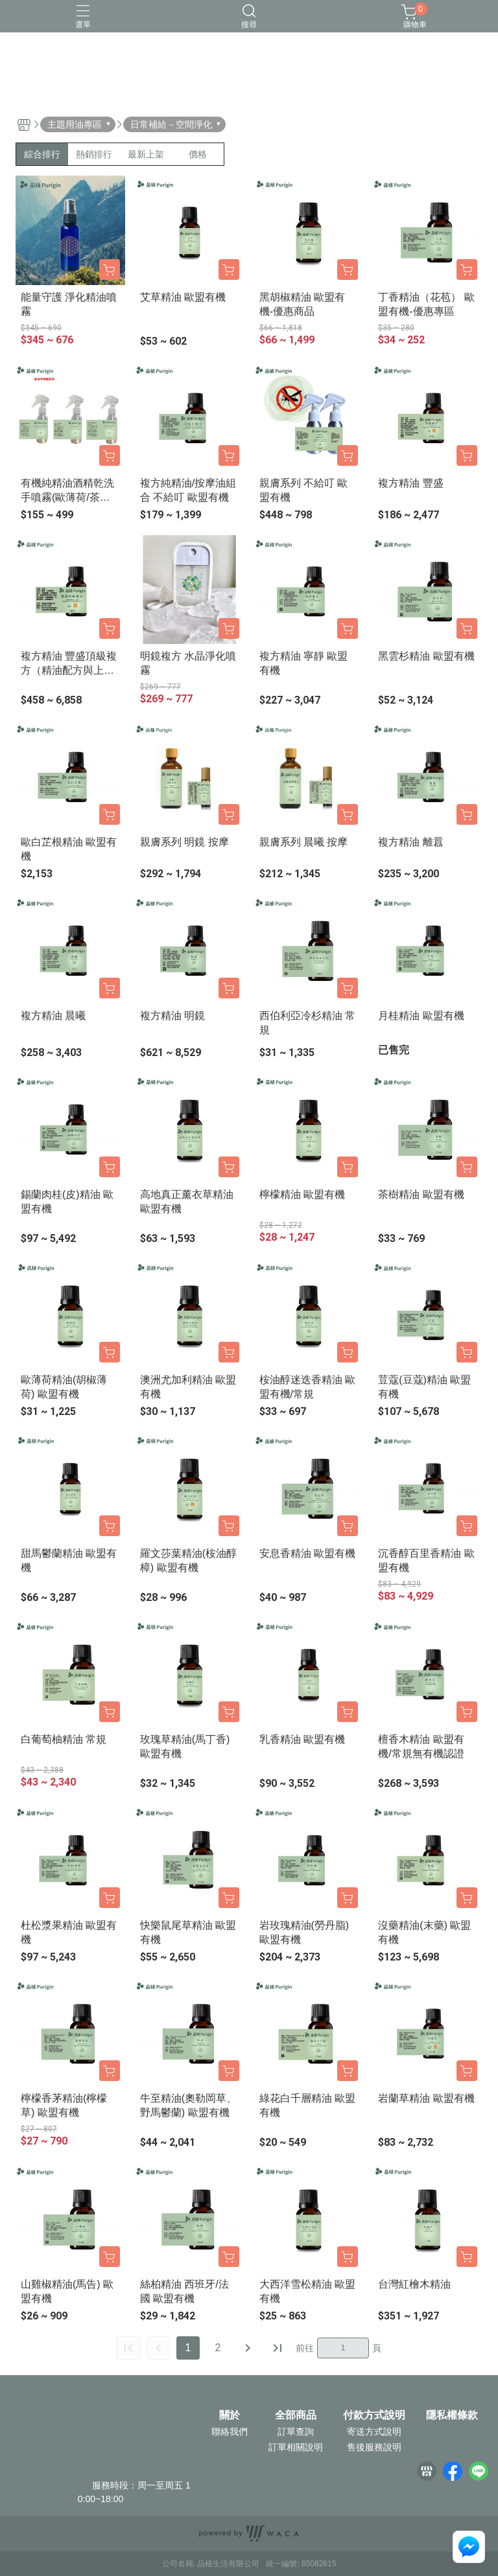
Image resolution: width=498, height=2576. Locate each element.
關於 (229, 2415)
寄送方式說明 (374, 2431)
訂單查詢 (296, 2431)
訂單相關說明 (295, 2447)
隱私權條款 (452, 2415)
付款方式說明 (374, 2415)
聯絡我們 (229, 2431)
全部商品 (295, 2415)
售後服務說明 (374, 2447)
